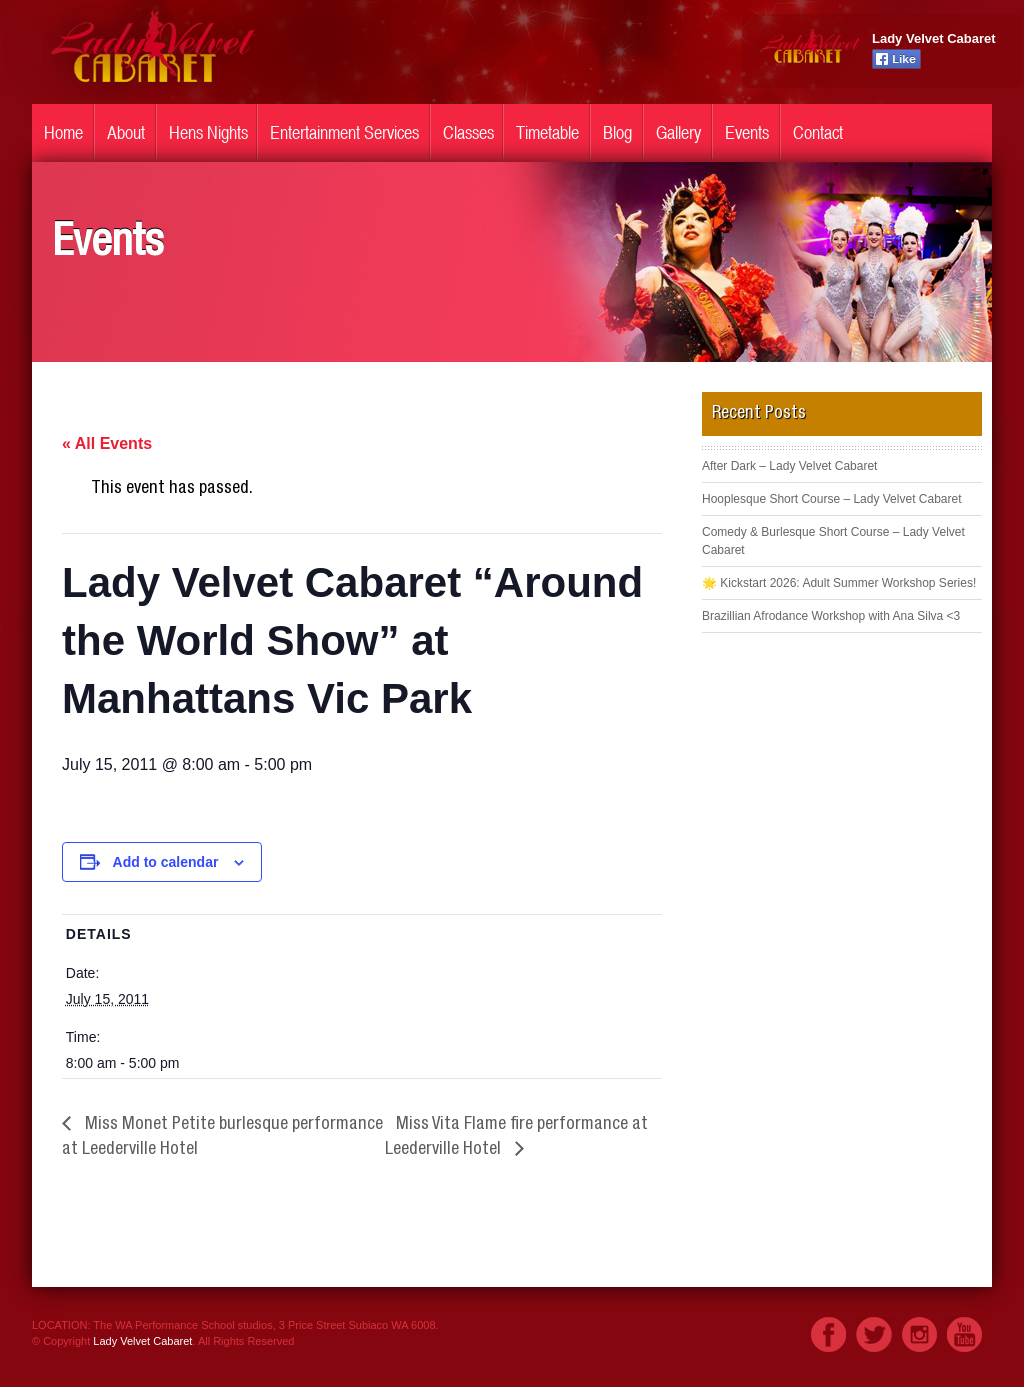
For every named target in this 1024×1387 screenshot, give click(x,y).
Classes (468, 132)
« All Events (107, 443)
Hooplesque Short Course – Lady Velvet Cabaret (832, 499)
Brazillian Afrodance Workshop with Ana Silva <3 (831, 616)
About (126, 132)
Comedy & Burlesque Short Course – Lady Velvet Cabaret (833, 541)
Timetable (547, 132)
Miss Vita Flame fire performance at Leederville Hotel (516, 1137)
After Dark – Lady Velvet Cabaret (789, 466)
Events (747, 132)
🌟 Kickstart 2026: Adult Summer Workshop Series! (839, 583)
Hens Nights (208, 132)
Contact (818, 132)
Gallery (678, 132)
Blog (617, 132)
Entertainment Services (344, 132)
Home (63, 132)
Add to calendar (166, 862)
